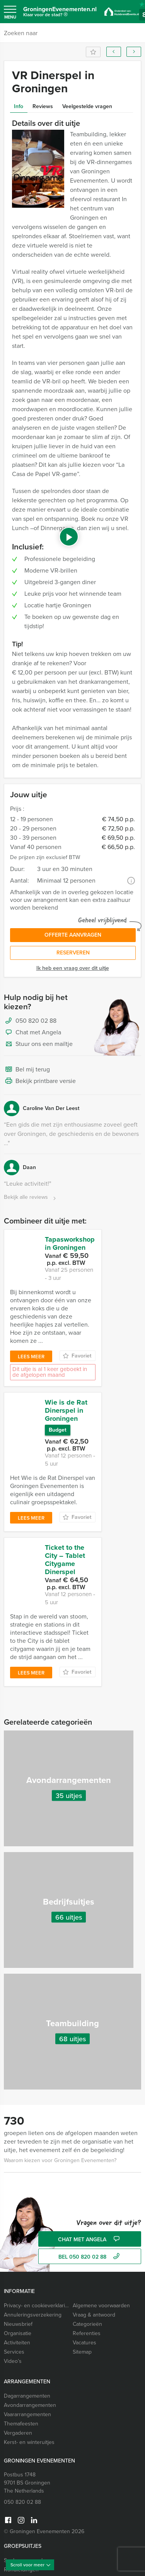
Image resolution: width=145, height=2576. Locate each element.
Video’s (13, 2288)
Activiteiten (17, 2270)
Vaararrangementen (27, 2341)
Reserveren (73, 953)
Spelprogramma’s (24, 2487)
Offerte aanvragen (72, 935)
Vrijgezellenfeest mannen (34, 2539)
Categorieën (87, 2251)
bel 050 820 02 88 (89, 2184)
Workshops (17, 2506)
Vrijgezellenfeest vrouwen (35, 2548)
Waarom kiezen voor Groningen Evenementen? (60, 2087)
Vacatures (84, 2270)
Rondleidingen (21, 2497)
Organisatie (17, 2260)
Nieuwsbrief (18, 2251)
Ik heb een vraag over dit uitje (72, 968)
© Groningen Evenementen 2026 (44, 2458)
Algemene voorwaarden (101, 2233)
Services (14, 2279)
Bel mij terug (27, 1070)
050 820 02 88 (35, 1020)
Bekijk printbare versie (40, 1081)
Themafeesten (21, 2351)
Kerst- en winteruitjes (29, 2369)
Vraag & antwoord (94, 2242)
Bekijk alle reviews (31, 1197)
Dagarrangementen (27, 2323)
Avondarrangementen (30, 2332)
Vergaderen (18, 2360)
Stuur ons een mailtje (38, 1044)
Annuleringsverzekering (32, 2242)
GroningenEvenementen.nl (60, 13)
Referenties (87, 2260)
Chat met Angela (32, 1033)
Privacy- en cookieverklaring (36, 2233)
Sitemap (82, 2279)
